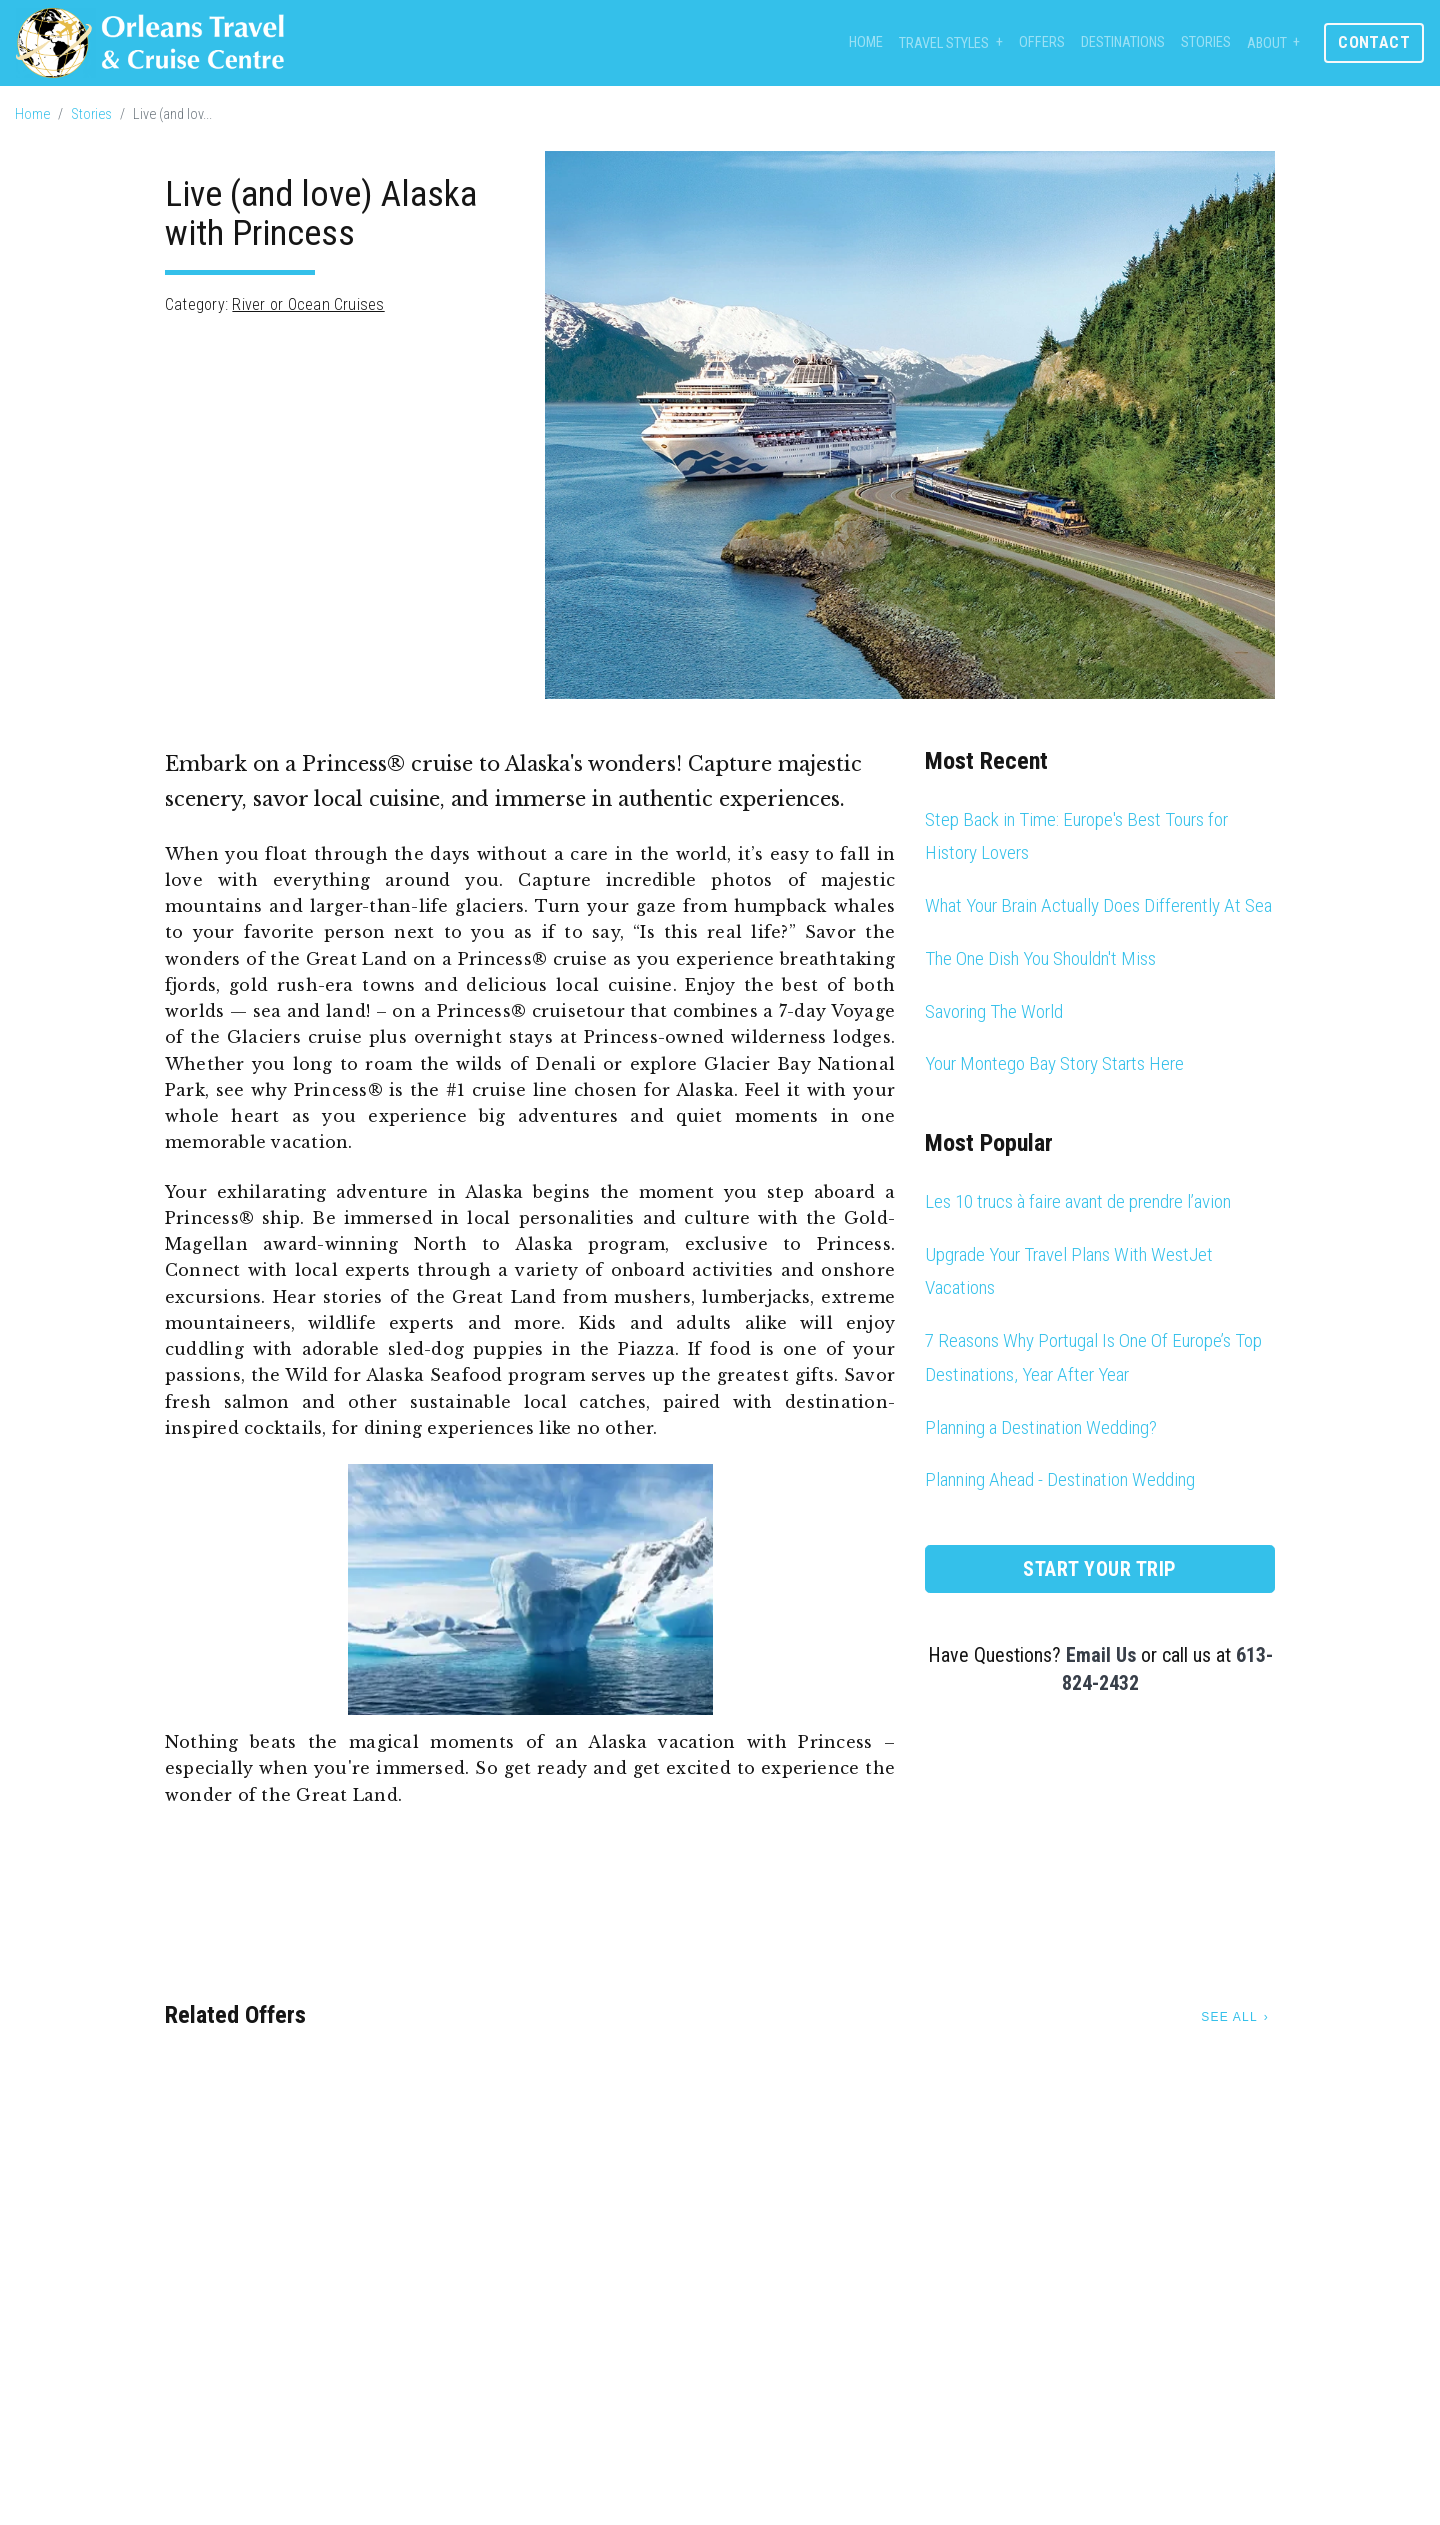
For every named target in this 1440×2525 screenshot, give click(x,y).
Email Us (1101, 1655)
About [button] (1267, 43)
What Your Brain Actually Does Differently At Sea (1098, 905)
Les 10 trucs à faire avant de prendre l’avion (1078, 1201)
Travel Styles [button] (944, 43)
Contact (1374, 42)
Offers (1042, 42)
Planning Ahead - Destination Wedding (1060, 1479)
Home (866, 42)
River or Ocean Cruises (308, 304)
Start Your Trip (1100, 1569)
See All (1229, 2017)
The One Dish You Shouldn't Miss (1040, 958)
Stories (1206, 42)
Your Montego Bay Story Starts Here (1054, 1063)
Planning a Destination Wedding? (1041, 1427)
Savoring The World (994, 1011)
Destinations (1123, 42)
